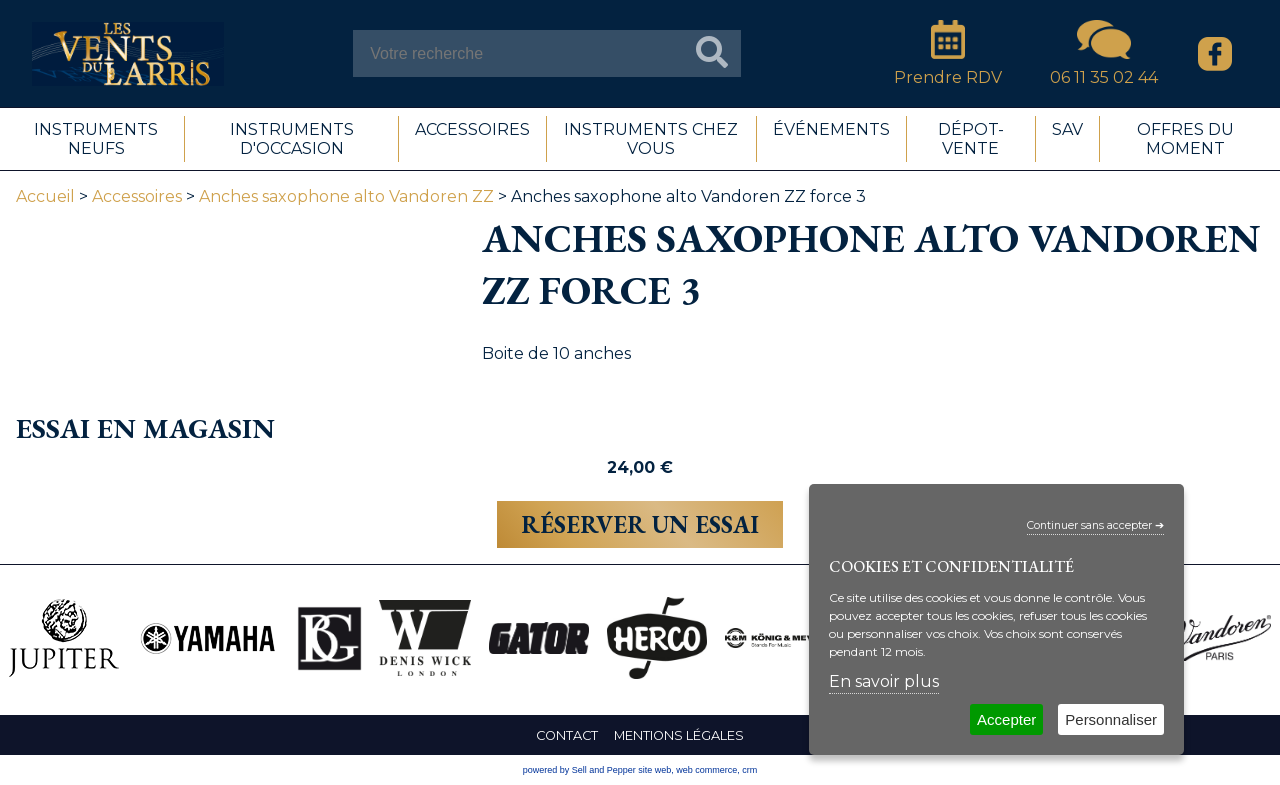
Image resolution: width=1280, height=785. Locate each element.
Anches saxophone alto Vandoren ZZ (346, 196)
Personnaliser (1111, 719)
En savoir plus (884, 681)
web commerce (706, 770)
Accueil (45, 196)
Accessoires (137, 196)
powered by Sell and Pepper (579, 770)
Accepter (1006, 719)
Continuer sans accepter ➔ (1095, 525)
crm (749, 770)
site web (654, 770)
